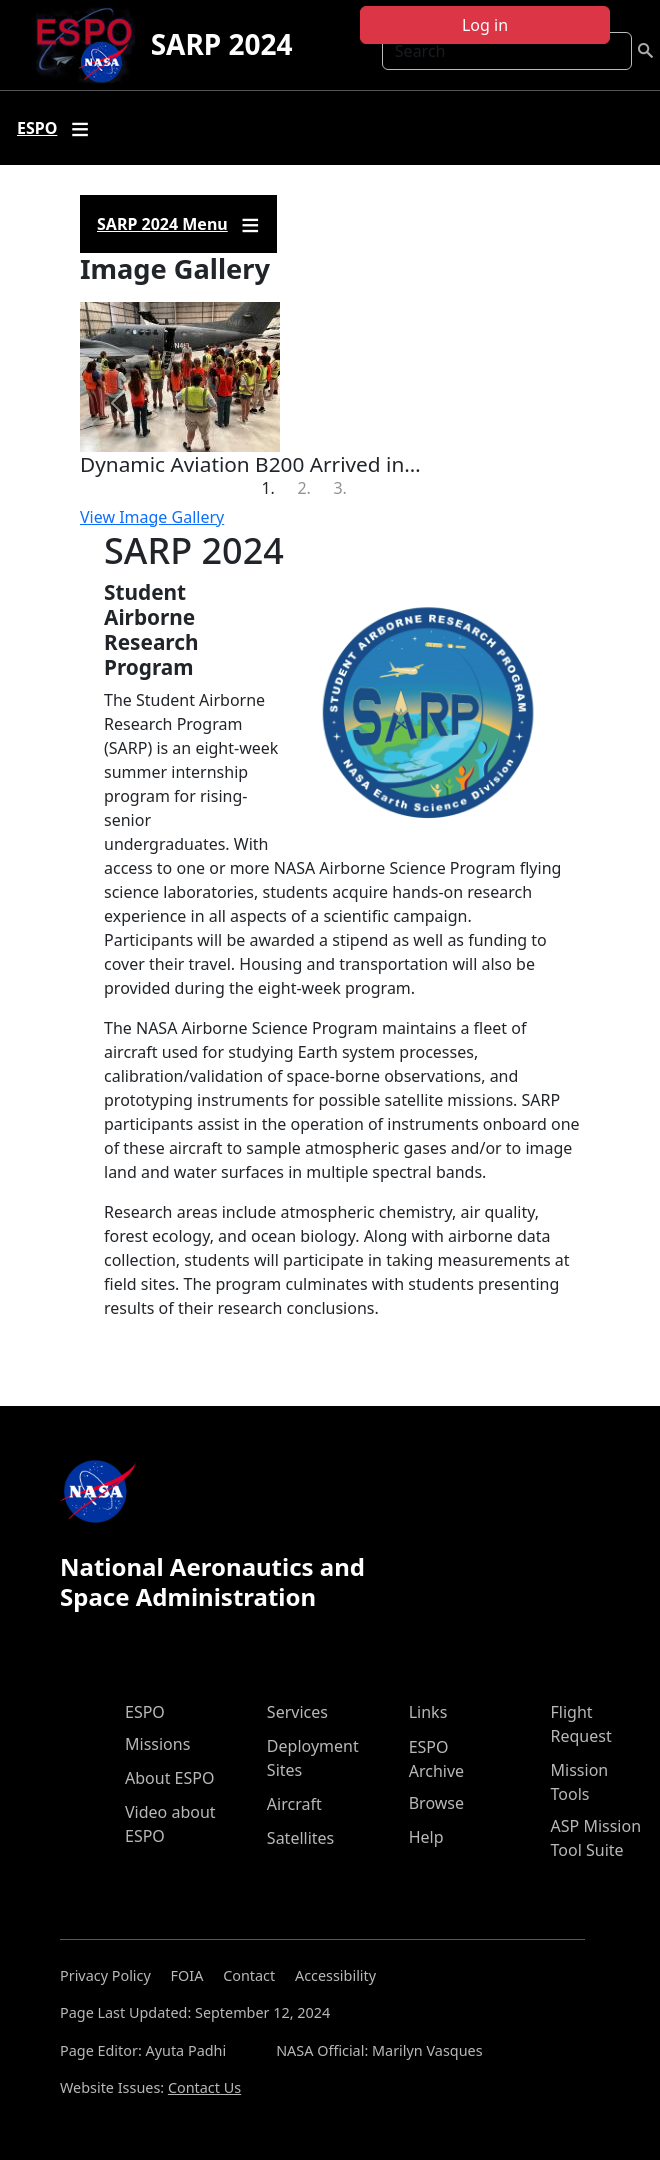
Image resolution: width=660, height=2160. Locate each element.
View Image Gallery (152, 517)
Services (297, 1712)
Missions (157, 1744)
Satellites (300, 1838)
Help (426, 1837)
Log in (485, 25)
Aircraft (294, 1804)
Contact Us (204, 2087)
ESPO (145, 1712)
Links (428, 1712)
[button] (117, 403)
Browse (436, 1803)
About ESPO (169, 1778)
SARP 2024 (222, 44)
